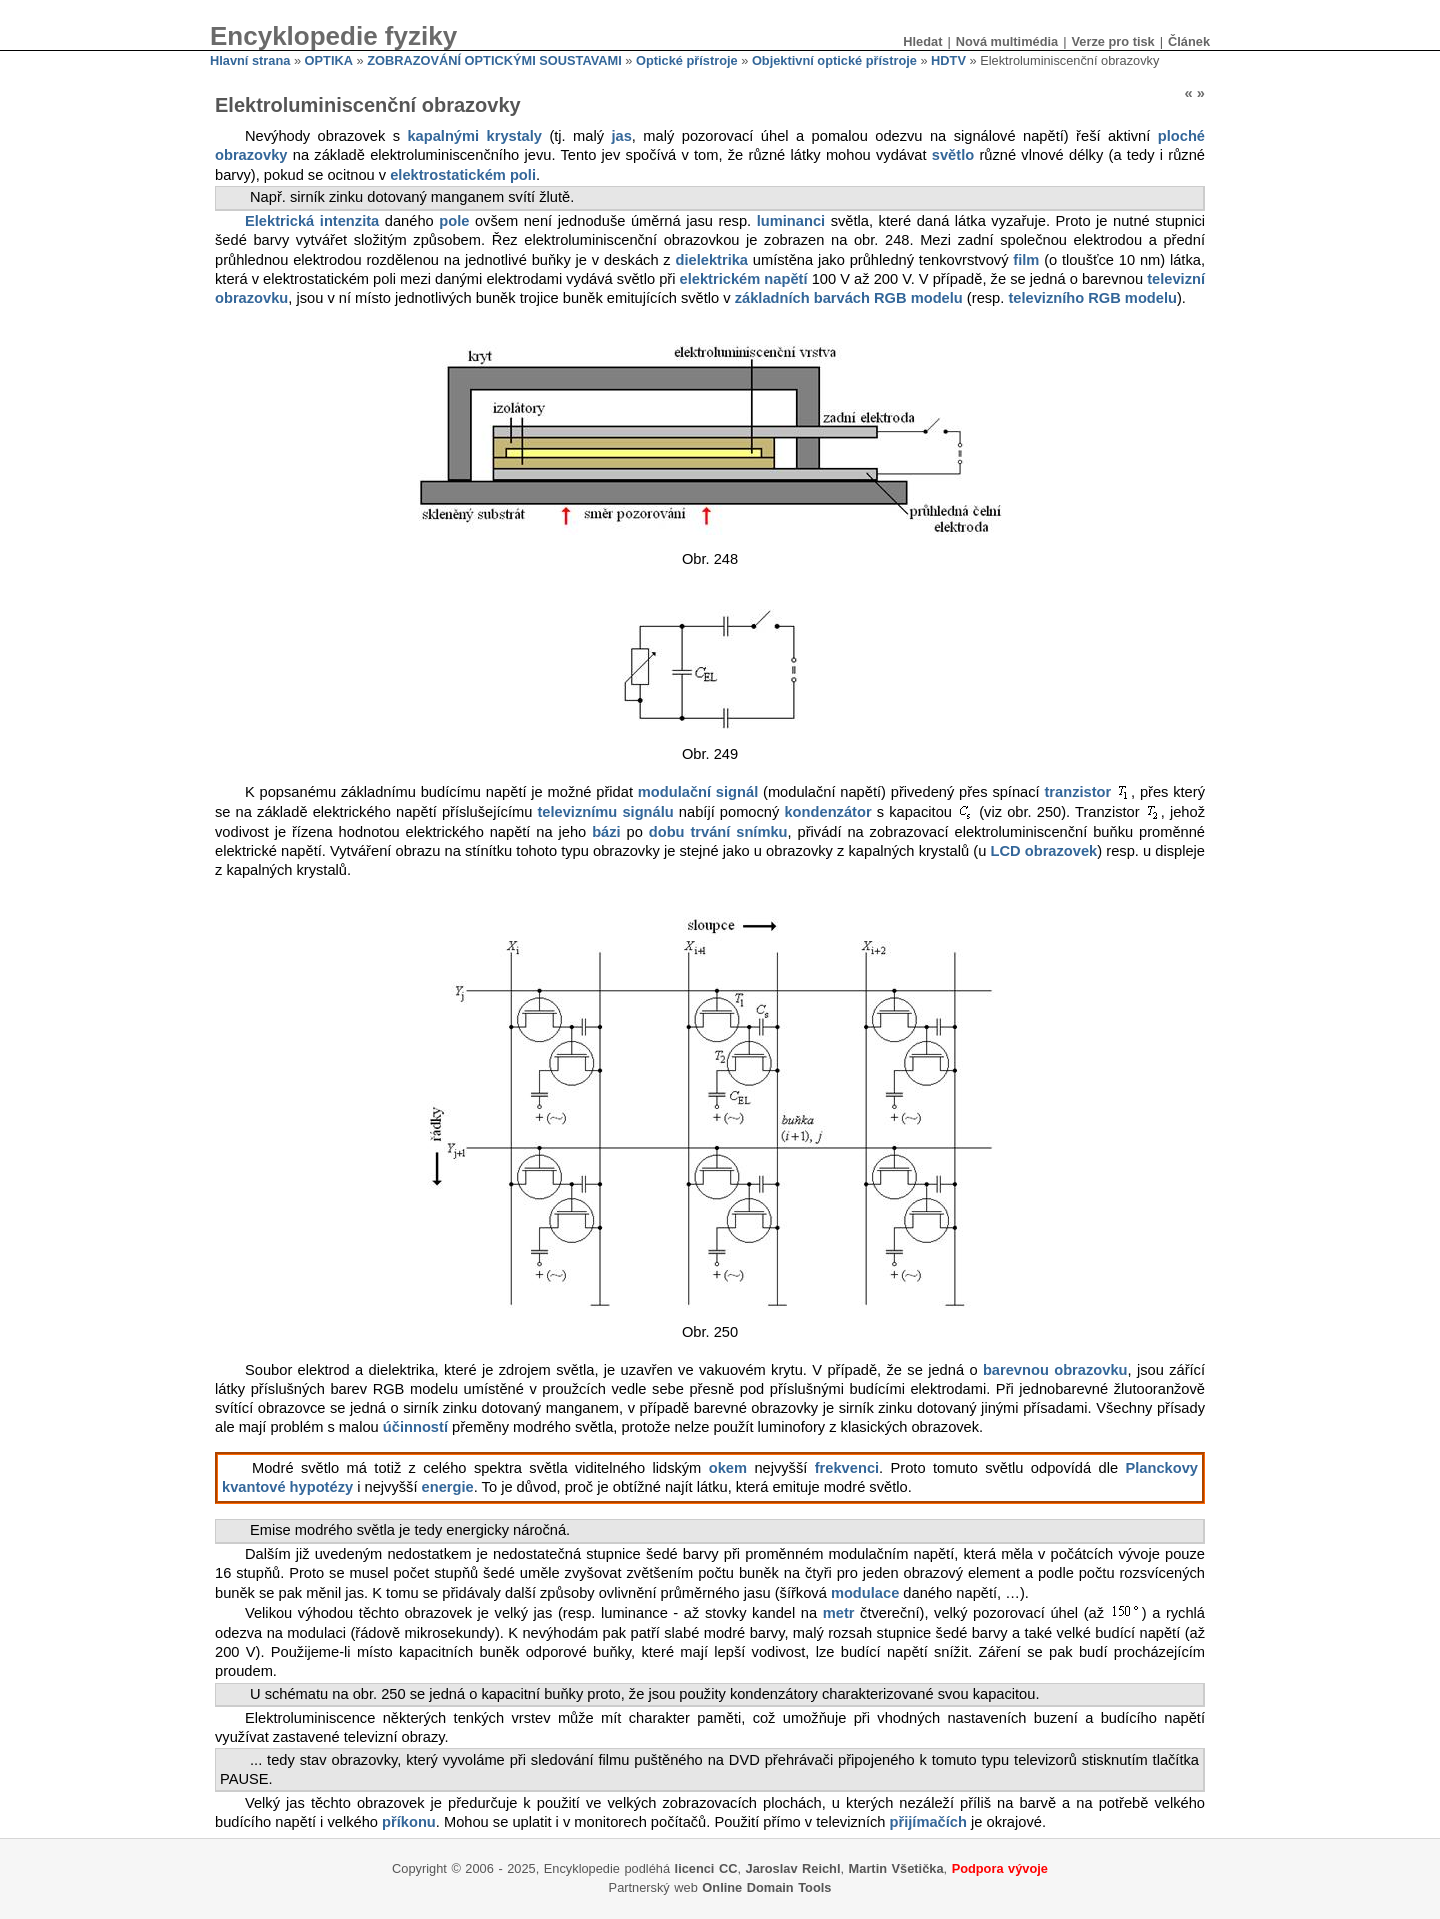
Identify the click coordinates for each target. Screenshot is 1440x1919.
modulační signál (698, 792)
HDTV (948, 60)
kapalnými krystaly (474, 136)
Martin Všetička (896, 1868)
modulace (865, 1593)
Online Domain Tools (766, 1887)
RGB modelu (918, 298)
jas (621, 136)
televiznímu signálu (605, 812)
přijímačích (928, 1822)
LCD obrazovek (1043, 851)
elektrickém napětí (744, 279)
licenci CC (706, 1868)
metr (839, 1613)
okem (728, 1468)
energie (448, 1487)
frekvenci (847, 1468)
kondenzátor (827, 812)
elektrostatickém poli (463, 175)
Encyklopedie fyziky (333, 36)
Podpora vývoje (1000, 1868)
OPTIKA (329, 60)
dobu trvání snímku (718, 832)
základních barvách (802, 298)
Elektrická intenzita (312, 221)
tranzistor (1077, 792)
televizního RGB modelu (1092, 298)
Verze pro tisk (1112, 41)
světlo (953, 155)
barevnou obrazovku (1055, 1370)
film (1026, 260)
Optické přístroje (687, 60)
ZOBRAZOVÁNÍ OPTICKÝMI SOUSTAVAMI (494, 60)
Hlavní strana (250, 60)
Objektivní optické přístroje (834, 60)
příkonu (409, 1822)
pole (454, 221)
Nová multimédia (1007, 41)
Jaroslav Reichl (793, 1868)
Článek (1189, 41)
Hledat (922, 41)
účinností (415, 1427)
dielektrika (712, 260)
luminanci (791, 221)
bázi (606, 832)
